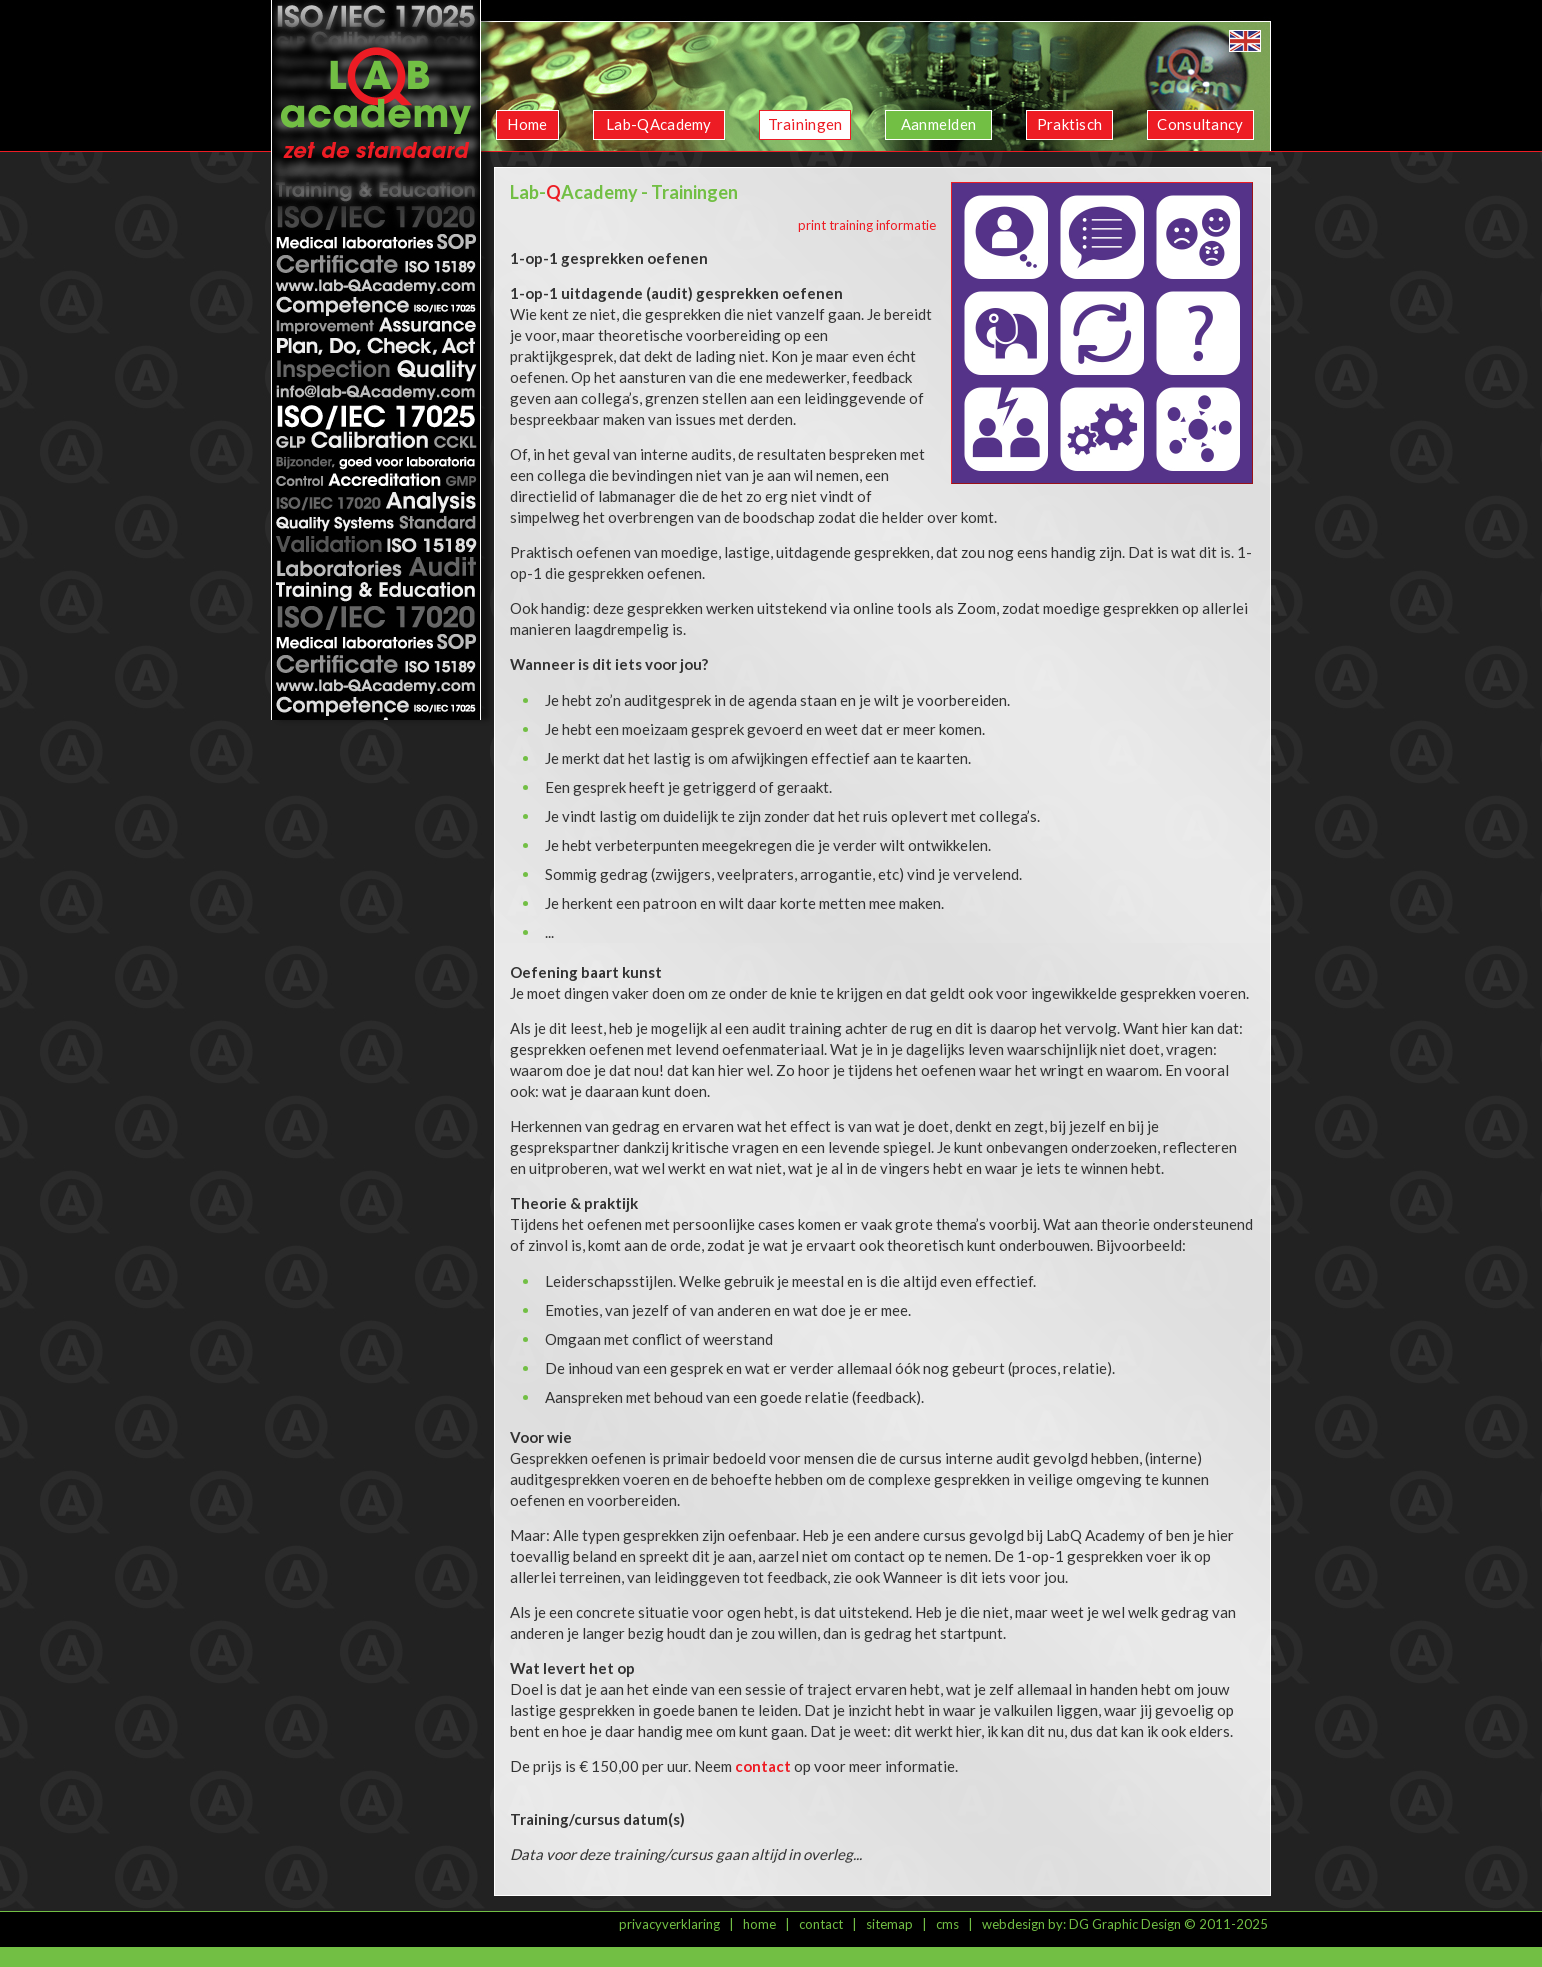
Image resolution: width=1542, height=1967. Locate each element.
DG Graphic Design (1125, 1924)
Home (527, 124)
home (759, 1924)
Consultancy (1200, 124)
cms (947, 1924)
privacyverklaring (669, 1924)
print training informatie (867, 225)
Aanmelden (939, 124)
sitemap (889, 1924)
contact (821, 1924)
